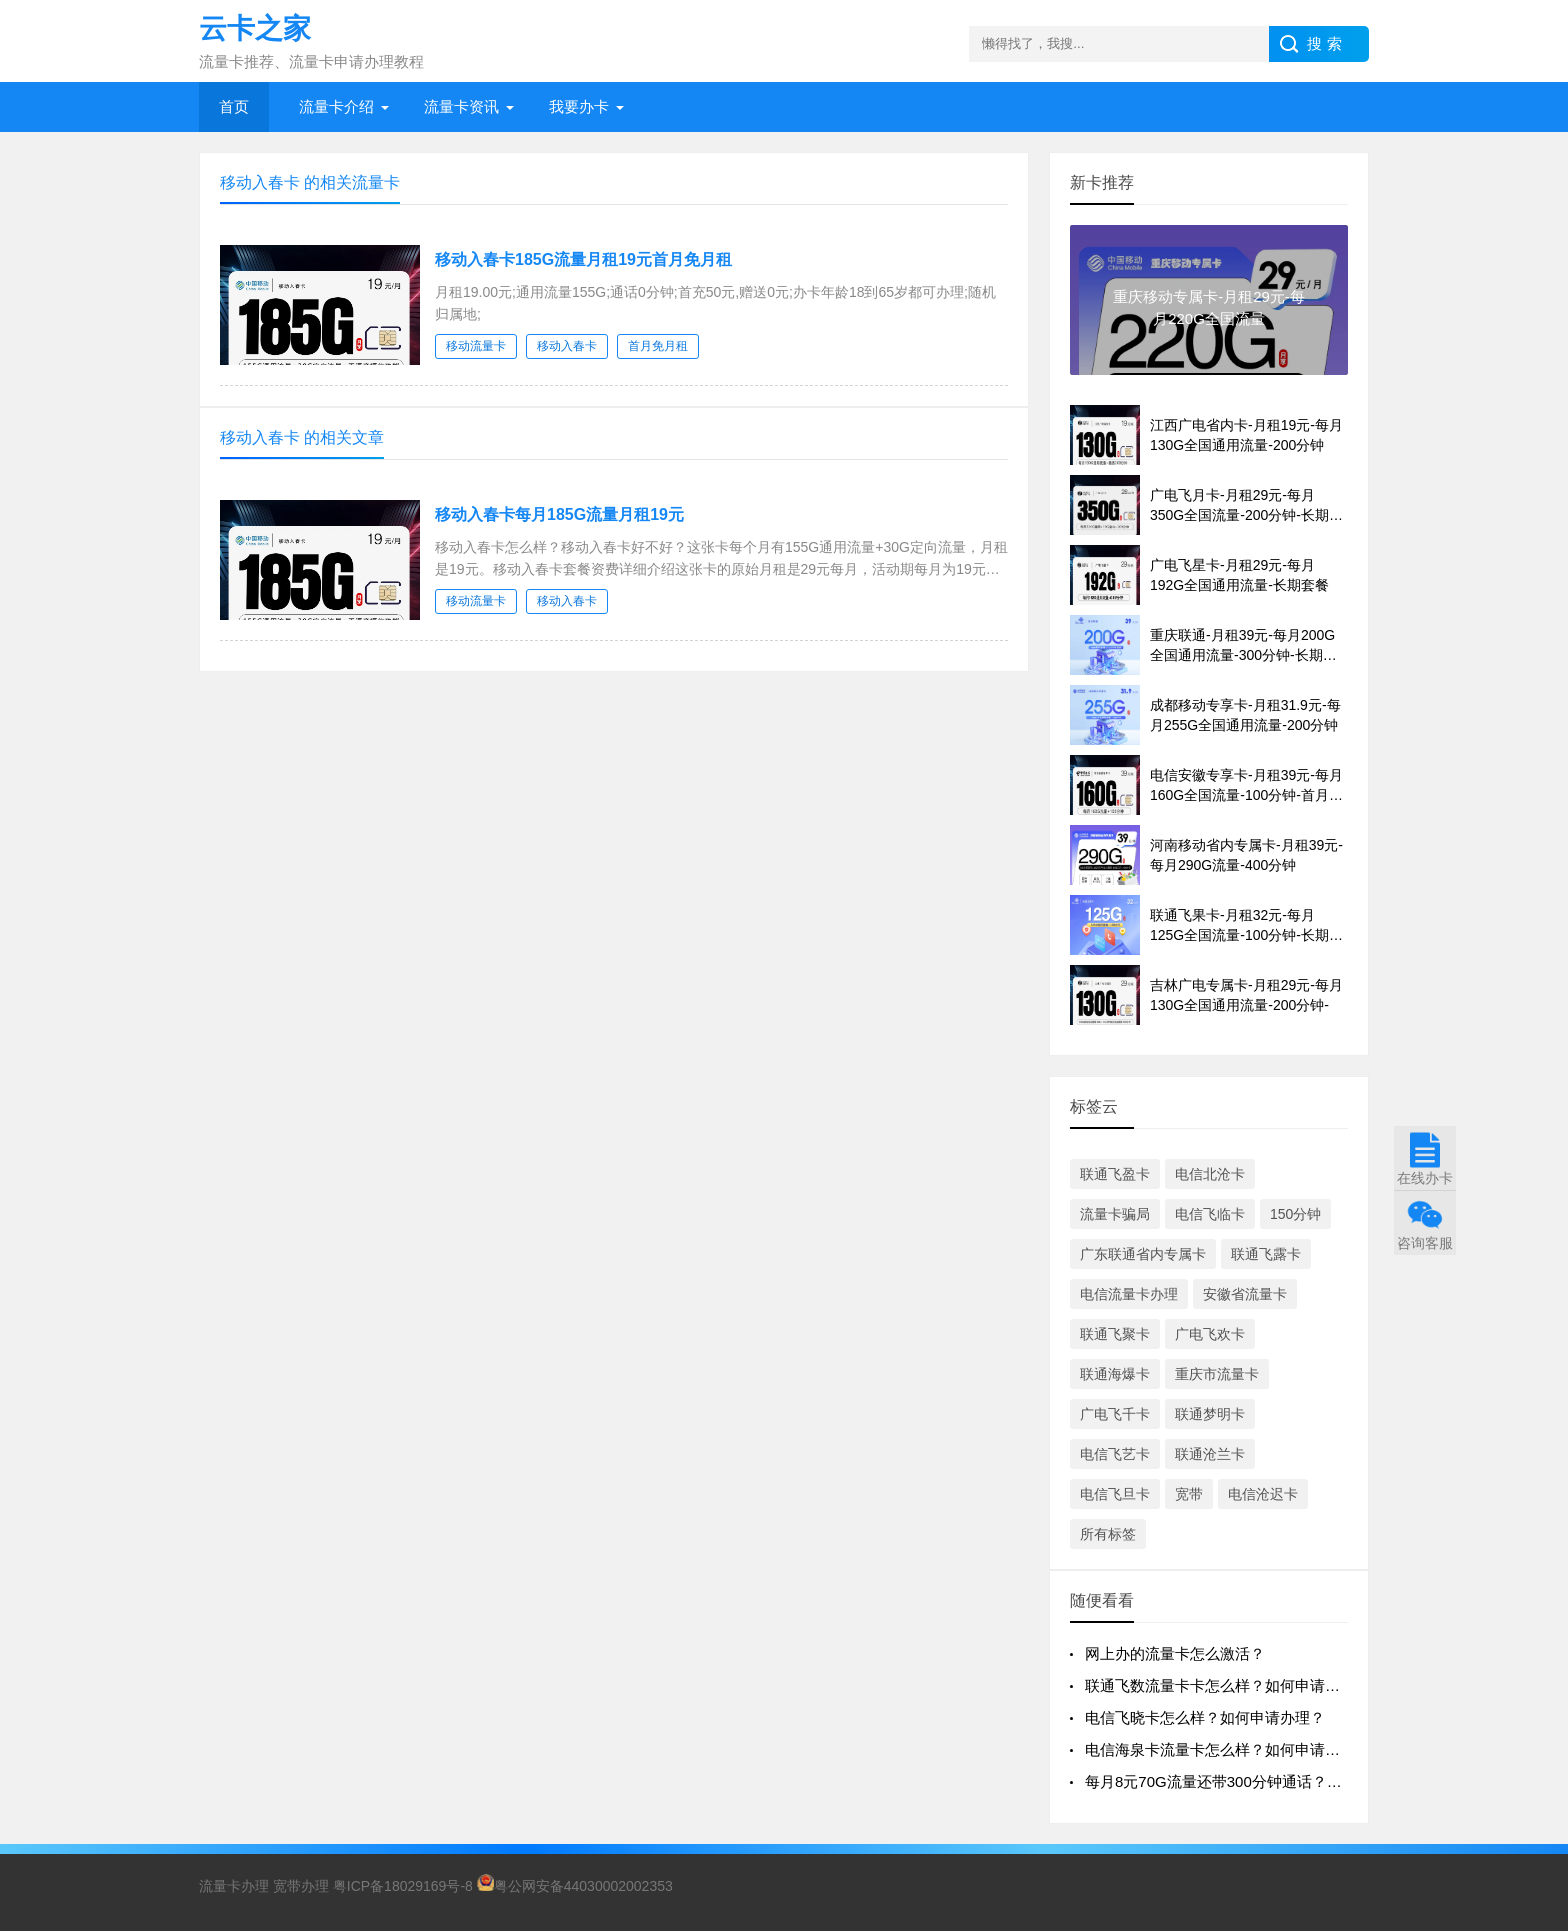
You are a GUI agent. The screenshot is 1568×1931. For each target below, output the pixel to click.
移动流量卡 (476, 346)
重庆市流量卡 (1217, 1374)
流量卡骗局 (1115, 1214)
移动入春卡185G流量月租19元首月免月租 (583, 259)
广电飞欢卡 (1210, 1334)
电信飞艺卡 (1115, 1454)
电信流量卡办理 (1129, 1294)
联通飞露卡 (1266, 1254)
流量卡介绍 (336, 106)
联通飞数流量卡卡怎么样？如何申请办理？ (1227, 1685)
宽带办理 (301, 1886)
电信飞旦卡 (1115, 1494)
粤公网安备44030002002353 (575, 1886)
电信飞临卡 (1210, 1214)
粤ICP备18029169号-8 (403, 1886)
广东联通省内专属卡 (1143, 1254)
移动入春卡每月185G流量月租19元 (559, 514)
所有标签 (1108, 1534)
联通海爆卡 (1115, 1374)
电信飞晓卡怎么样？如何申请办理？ (1205, 1717)
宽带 (1189, 1494)
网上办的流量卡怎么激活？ (1175, 1653)
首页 (234, 106)
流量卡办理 (234, 1886)
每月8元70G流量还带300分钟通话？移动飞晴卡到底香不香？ (1288, 1781)
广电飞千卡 (1115, 1414)
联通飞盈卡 (1115, 1174)
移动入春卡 (567, 346)
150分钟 (1295, 1214)
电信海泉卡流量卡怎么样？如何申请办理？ (1227, 1749)
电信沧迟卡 (1263, 1494)
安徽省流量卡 (1245, 1294)
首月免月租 (658, 346)
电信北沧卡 (1210, 1174)
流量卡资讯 (461, 106)
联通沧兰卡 (1210, 1454)
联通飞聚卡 (1115, 1334)
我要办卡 (579, 106)
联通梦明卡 (1210, 1414)
